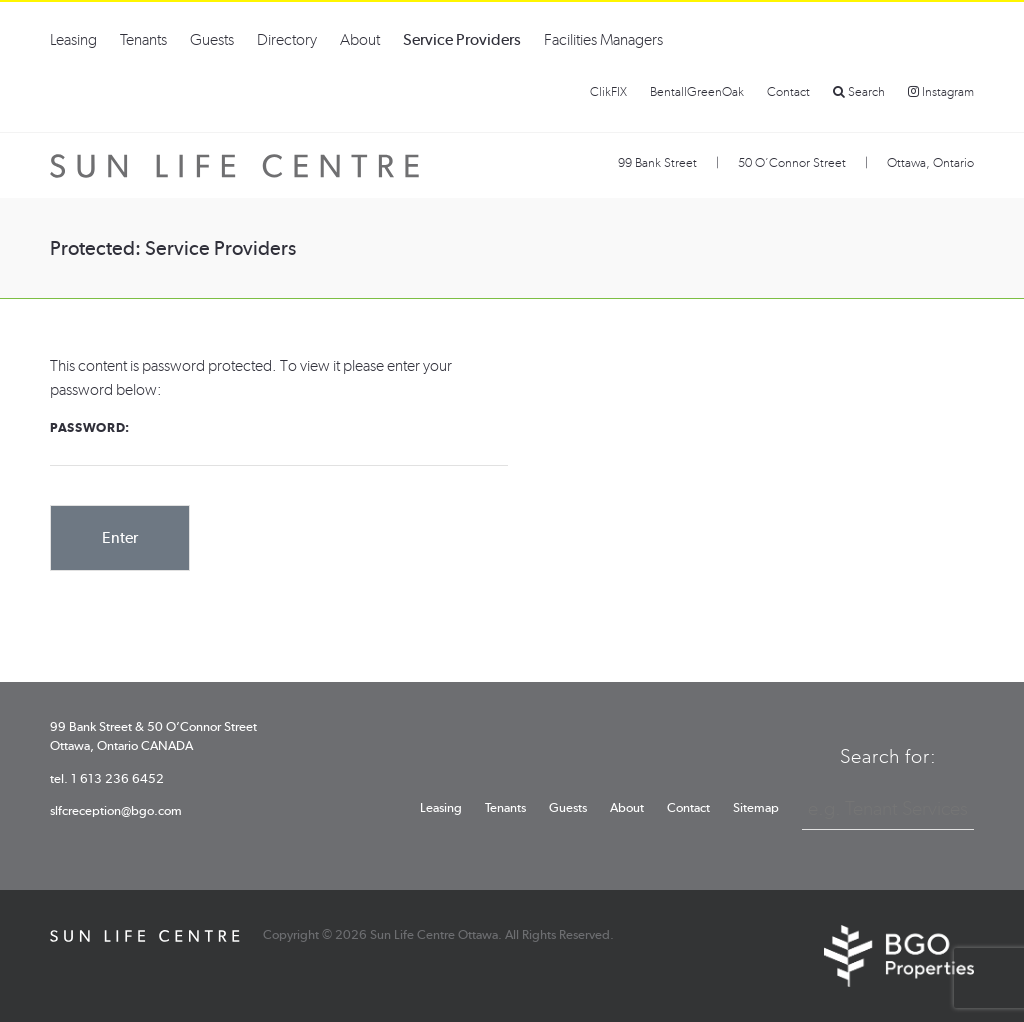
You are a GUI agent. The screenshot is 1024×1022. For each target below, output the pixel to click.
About (360, 39)
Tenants (143, 39)
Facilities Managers (603, 39)
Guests (212, 39)
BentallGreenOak (697, 91)
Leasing (73, 39)
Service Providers (462, 39)
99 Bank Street (657, 162)
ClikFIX (608, 91)
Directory (287, 39)
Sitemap (756, 807)
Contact (788, 91)
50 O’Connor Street (792, 162)
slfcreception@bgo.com (116, 810)
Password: (279, 443)
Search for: (888, 756)
